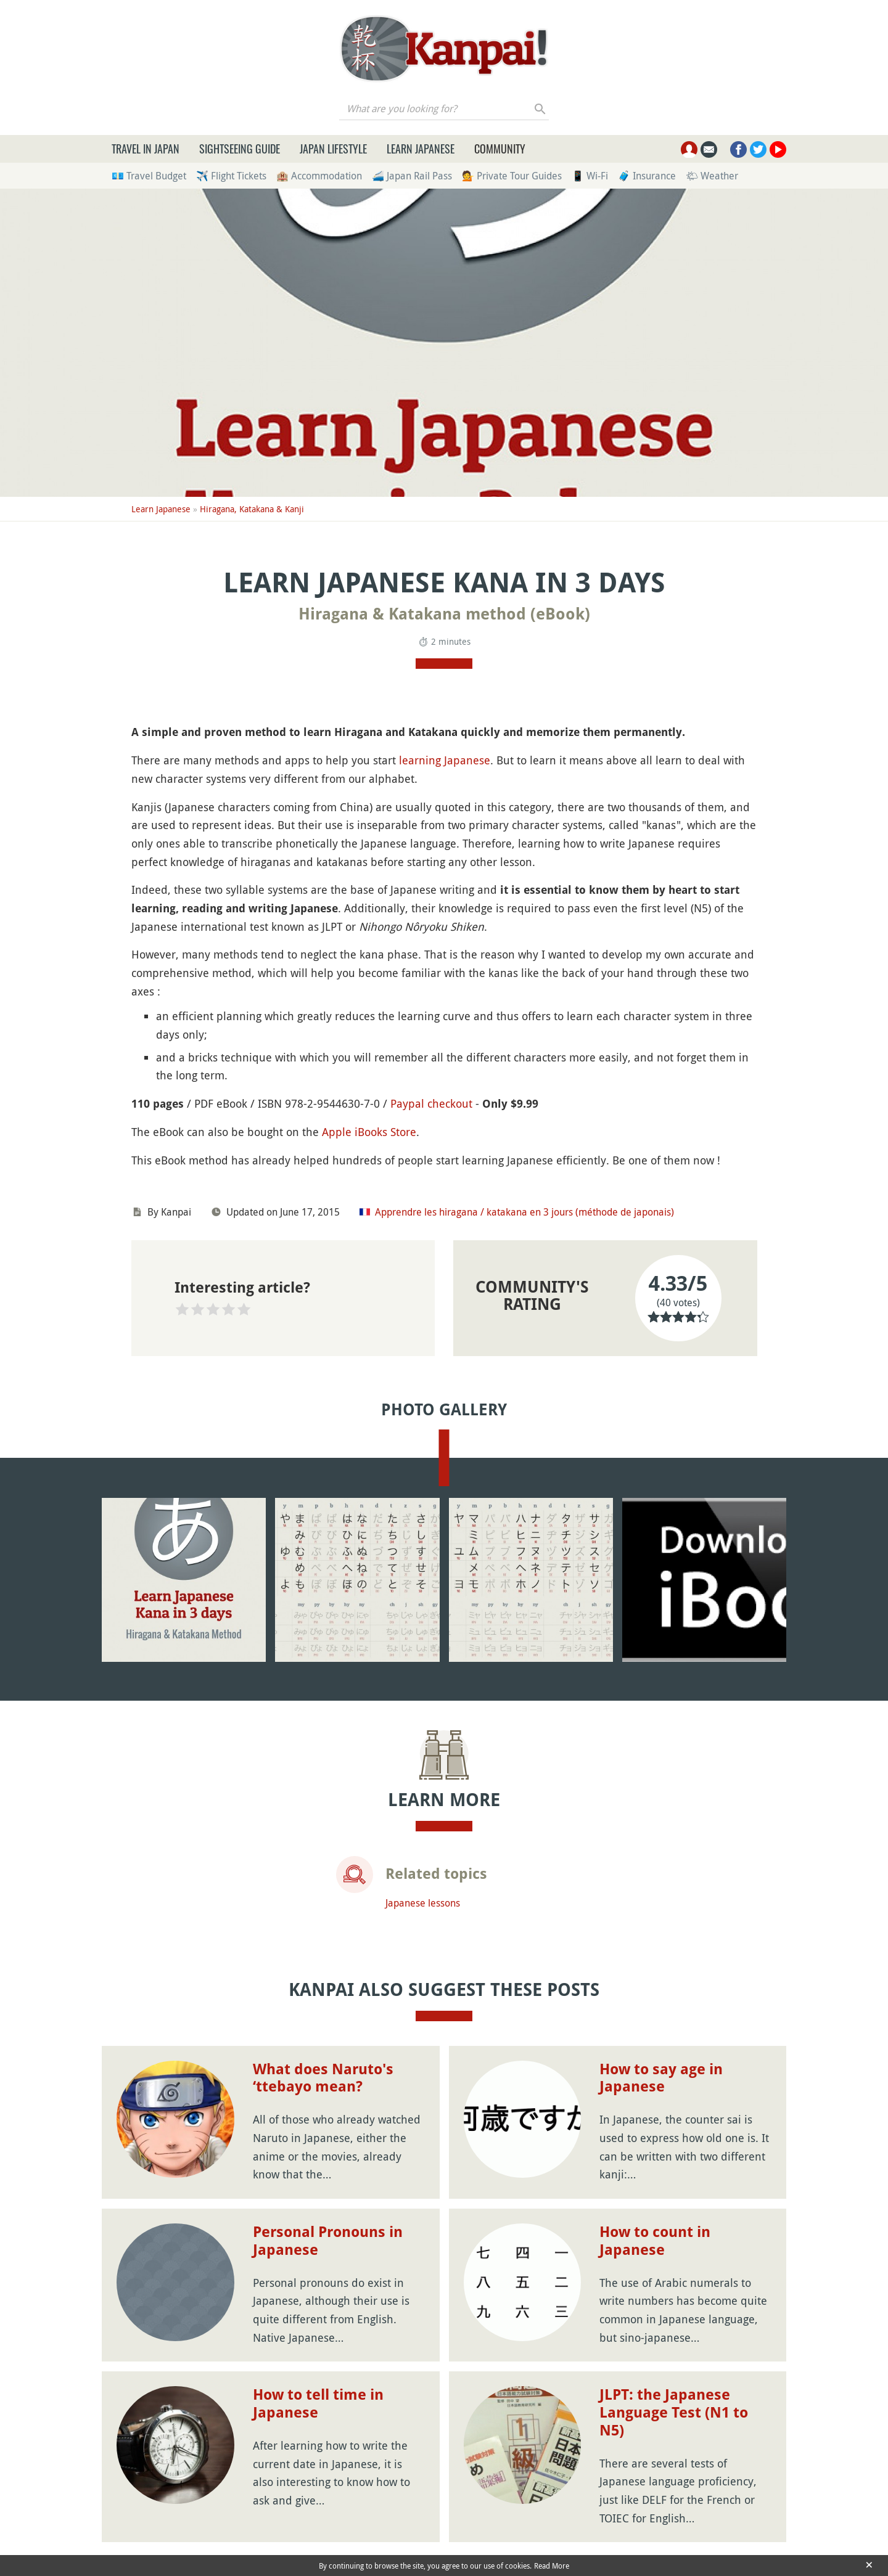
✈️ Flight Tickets (231, 175)
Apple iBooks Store (369, 1131)
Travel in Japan (145, 149)
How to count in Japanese (654, 2241)
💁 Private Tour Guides (512, 175)
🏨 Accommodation (319, 175)
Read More (551, 2565)
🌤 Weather (712, 175)
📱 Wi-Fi (590, 175)
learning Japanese (444, 760)
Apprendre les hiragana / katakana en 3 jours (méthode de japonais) (524, 1212)
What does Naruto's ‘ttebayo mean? (323, 2078)
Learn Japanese (420, 149)
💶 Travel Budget (149, 175)
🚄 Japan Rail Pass (412, 175)
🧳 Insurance (647, 175)
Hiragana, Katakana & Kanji (252, 509)
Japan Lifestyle (333, 149)
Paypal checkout (431, 1103)
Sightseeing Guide (239, 149)
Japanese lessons (422, 1903)
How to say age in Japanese (661, 2078)
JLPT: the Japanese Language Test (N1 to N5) (673, 2412)
